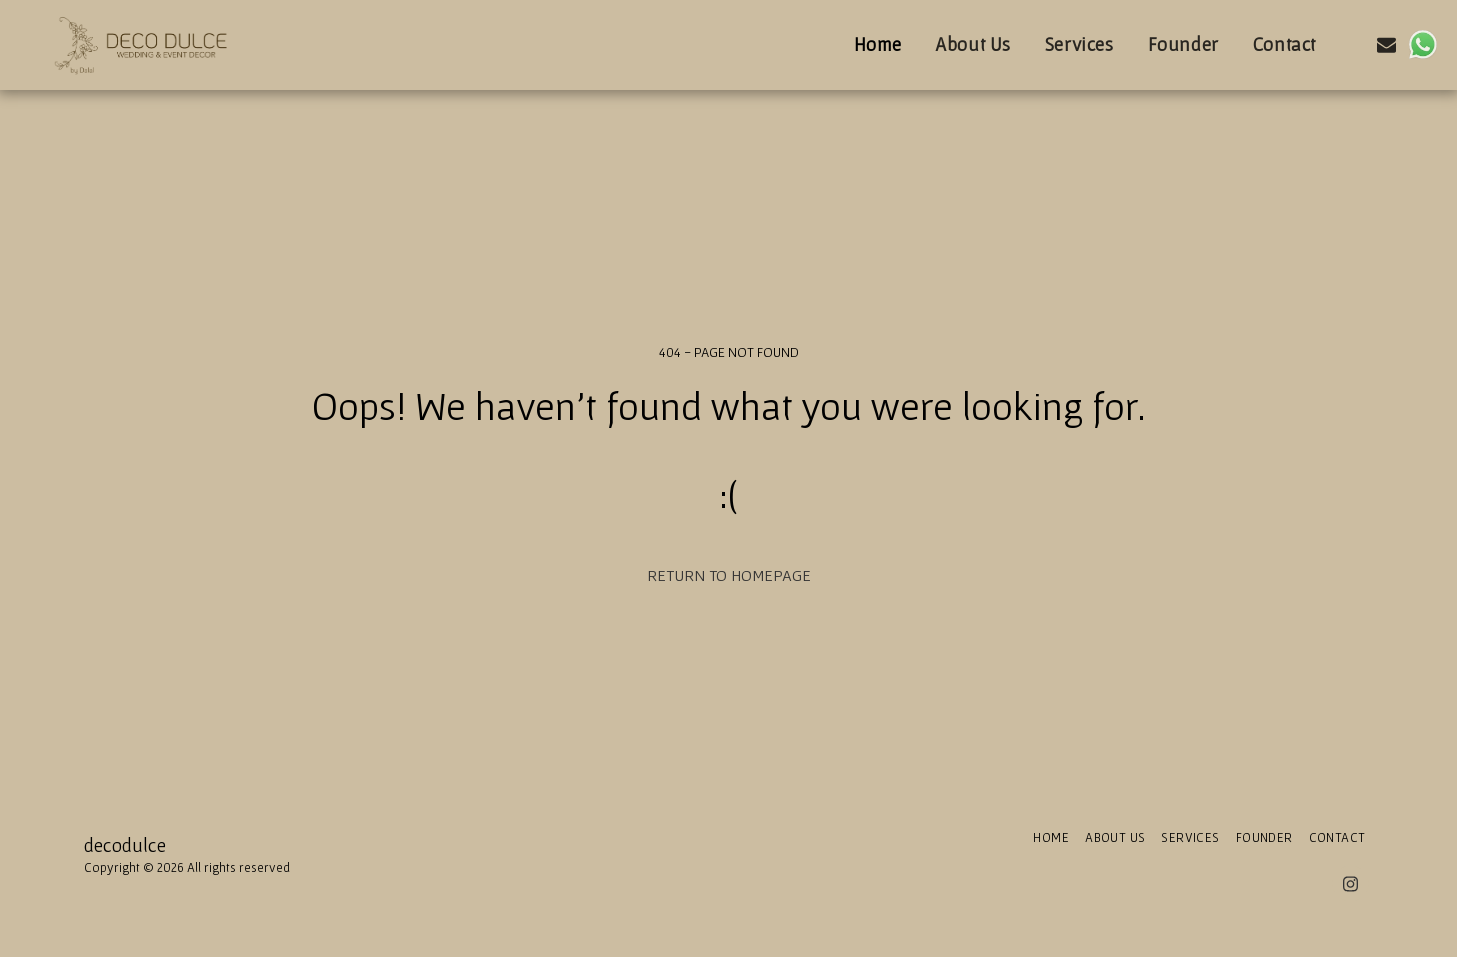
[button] (1351, 44)
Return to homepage (729, 575)
